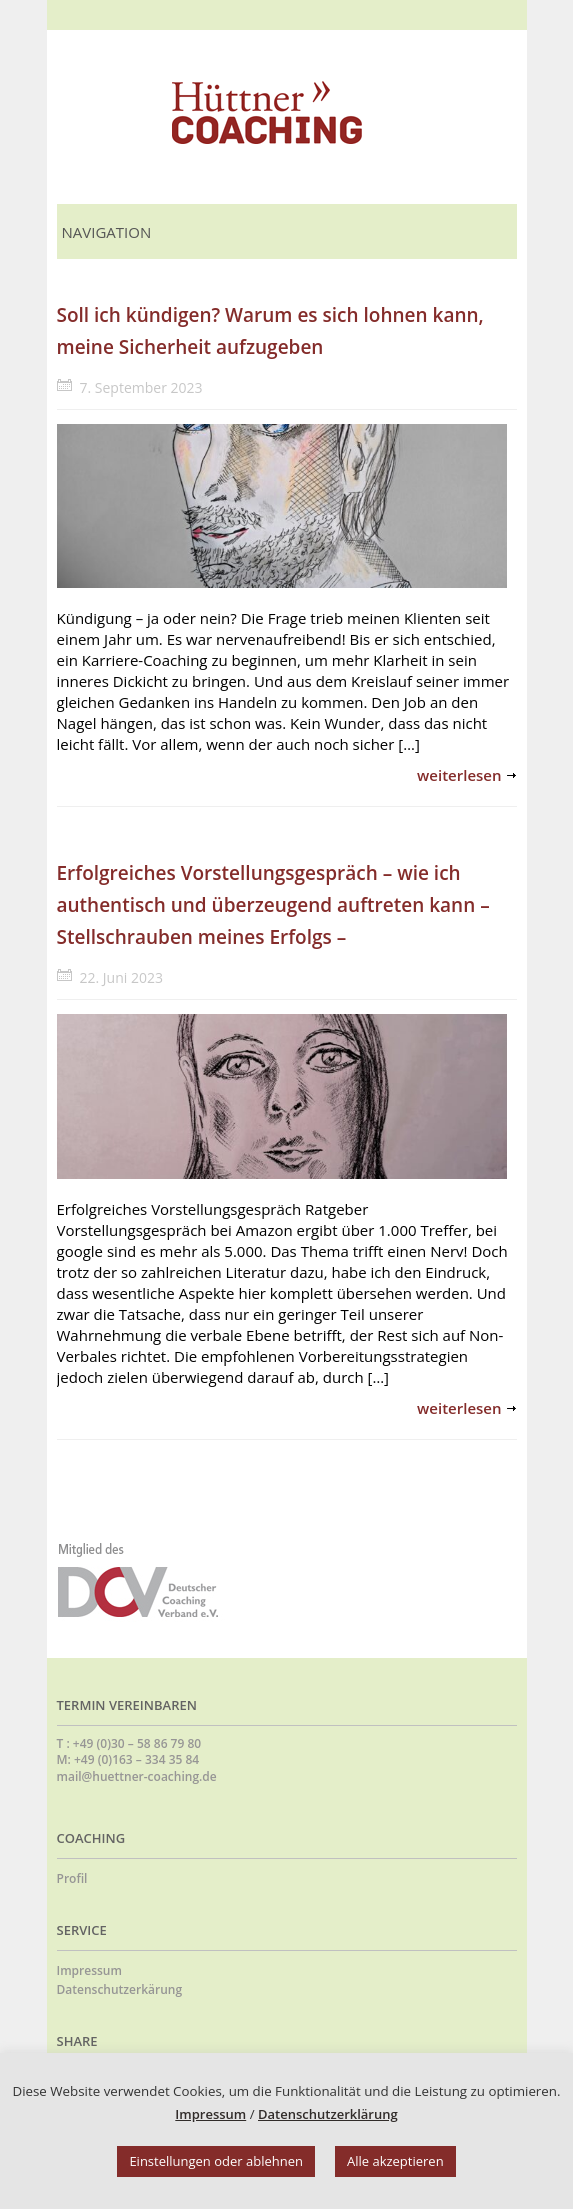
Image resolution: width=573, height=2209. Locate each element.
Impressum (89, 1970)
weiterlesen (459, 775)
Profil (72, 1878)
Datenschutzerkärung (120, 1989)
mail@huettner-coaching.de (137, 1776)
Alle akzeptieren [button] (395, 2161)
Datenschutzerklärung (328, 2114)
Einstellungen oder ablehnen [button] (216, 2161)
